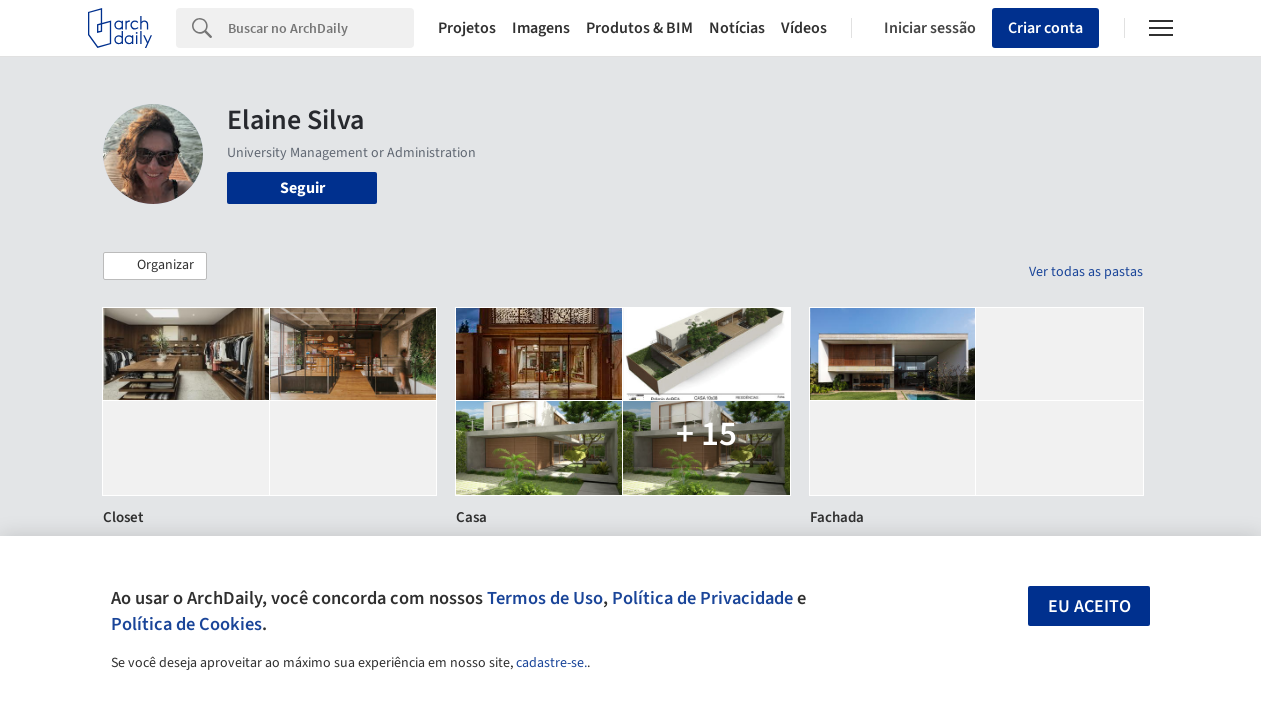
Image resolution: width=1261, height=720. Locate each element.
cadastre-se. (551, 663)
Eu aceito (1089, 606)
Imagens (541, 28)
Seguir (302, 188)
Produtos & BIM (639, 28)
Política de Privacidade (702, 598)
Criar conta (1045, 28)
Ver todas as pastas (1086, 272)
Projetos (467, 28)
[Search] (321, 28)
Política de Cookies (186, 624)
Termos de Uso (545, 598)
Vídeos (804, 28)
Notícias (737, 28)
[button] (155, 266)
